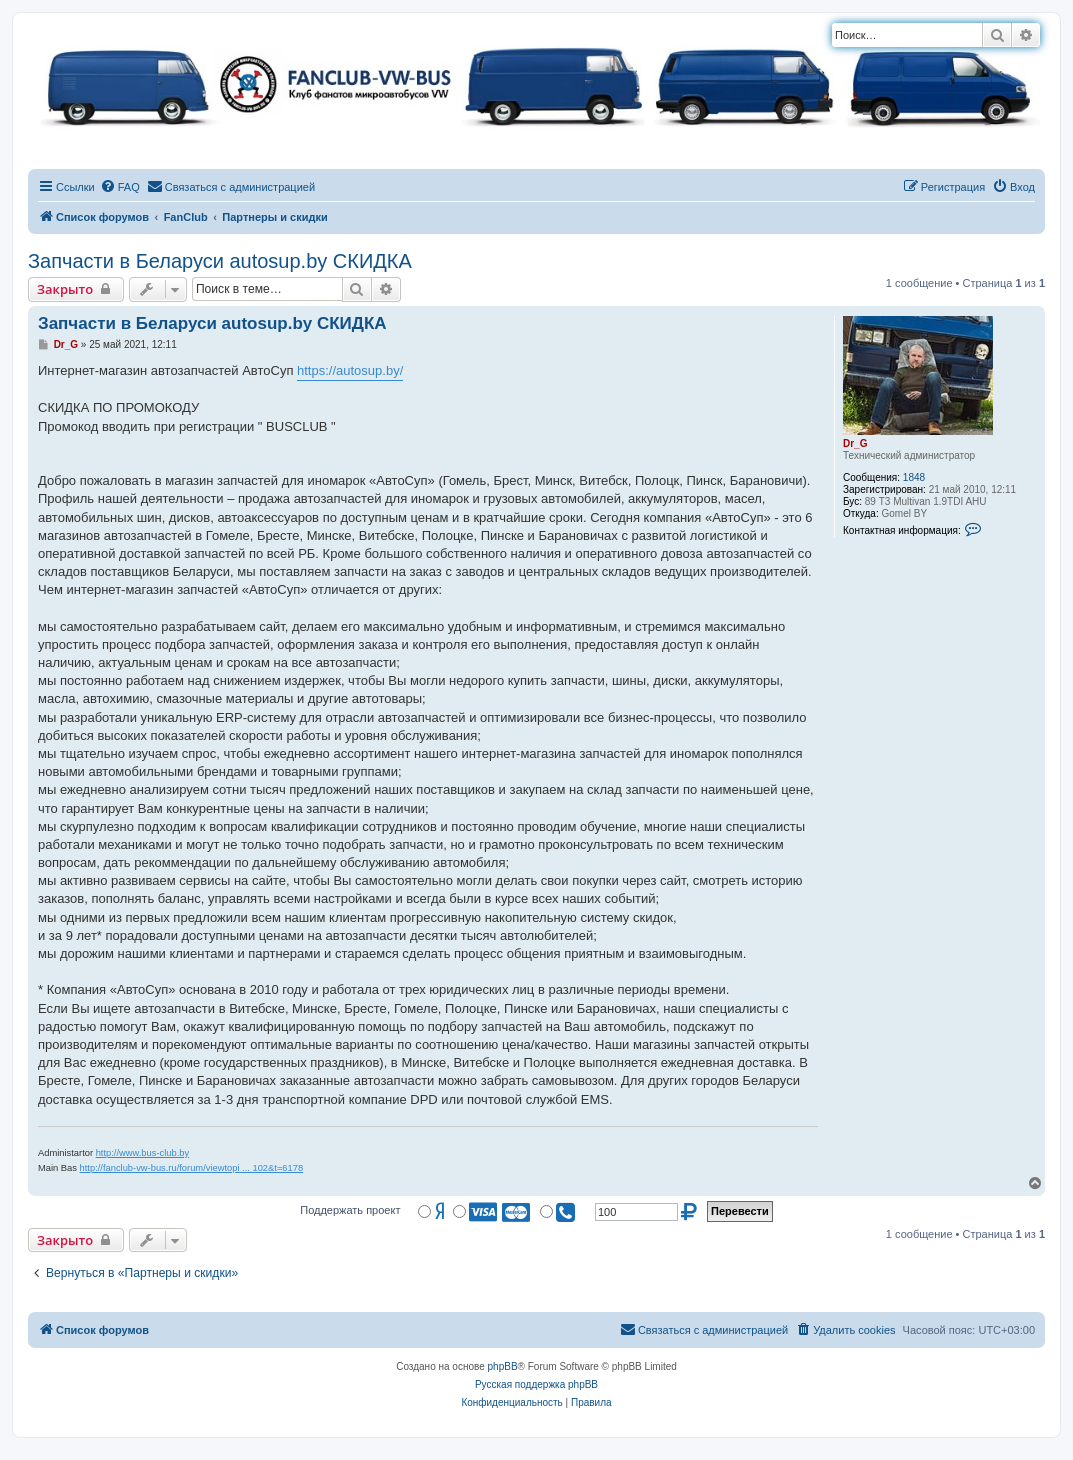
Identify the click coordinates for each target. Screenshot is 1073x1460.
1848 (914, 477)
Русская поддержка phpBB (536, 1384)
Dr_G (855, 443)
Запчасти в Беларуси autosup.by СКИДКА (220, 261)
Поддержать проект (350, 1210)
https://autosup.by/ (350, 370)
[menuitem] (120, 187)
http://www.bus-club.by (142, 1153)
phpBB (503, 1366)
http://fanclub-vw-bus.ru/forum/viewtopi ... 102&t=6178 (192, 1168)
